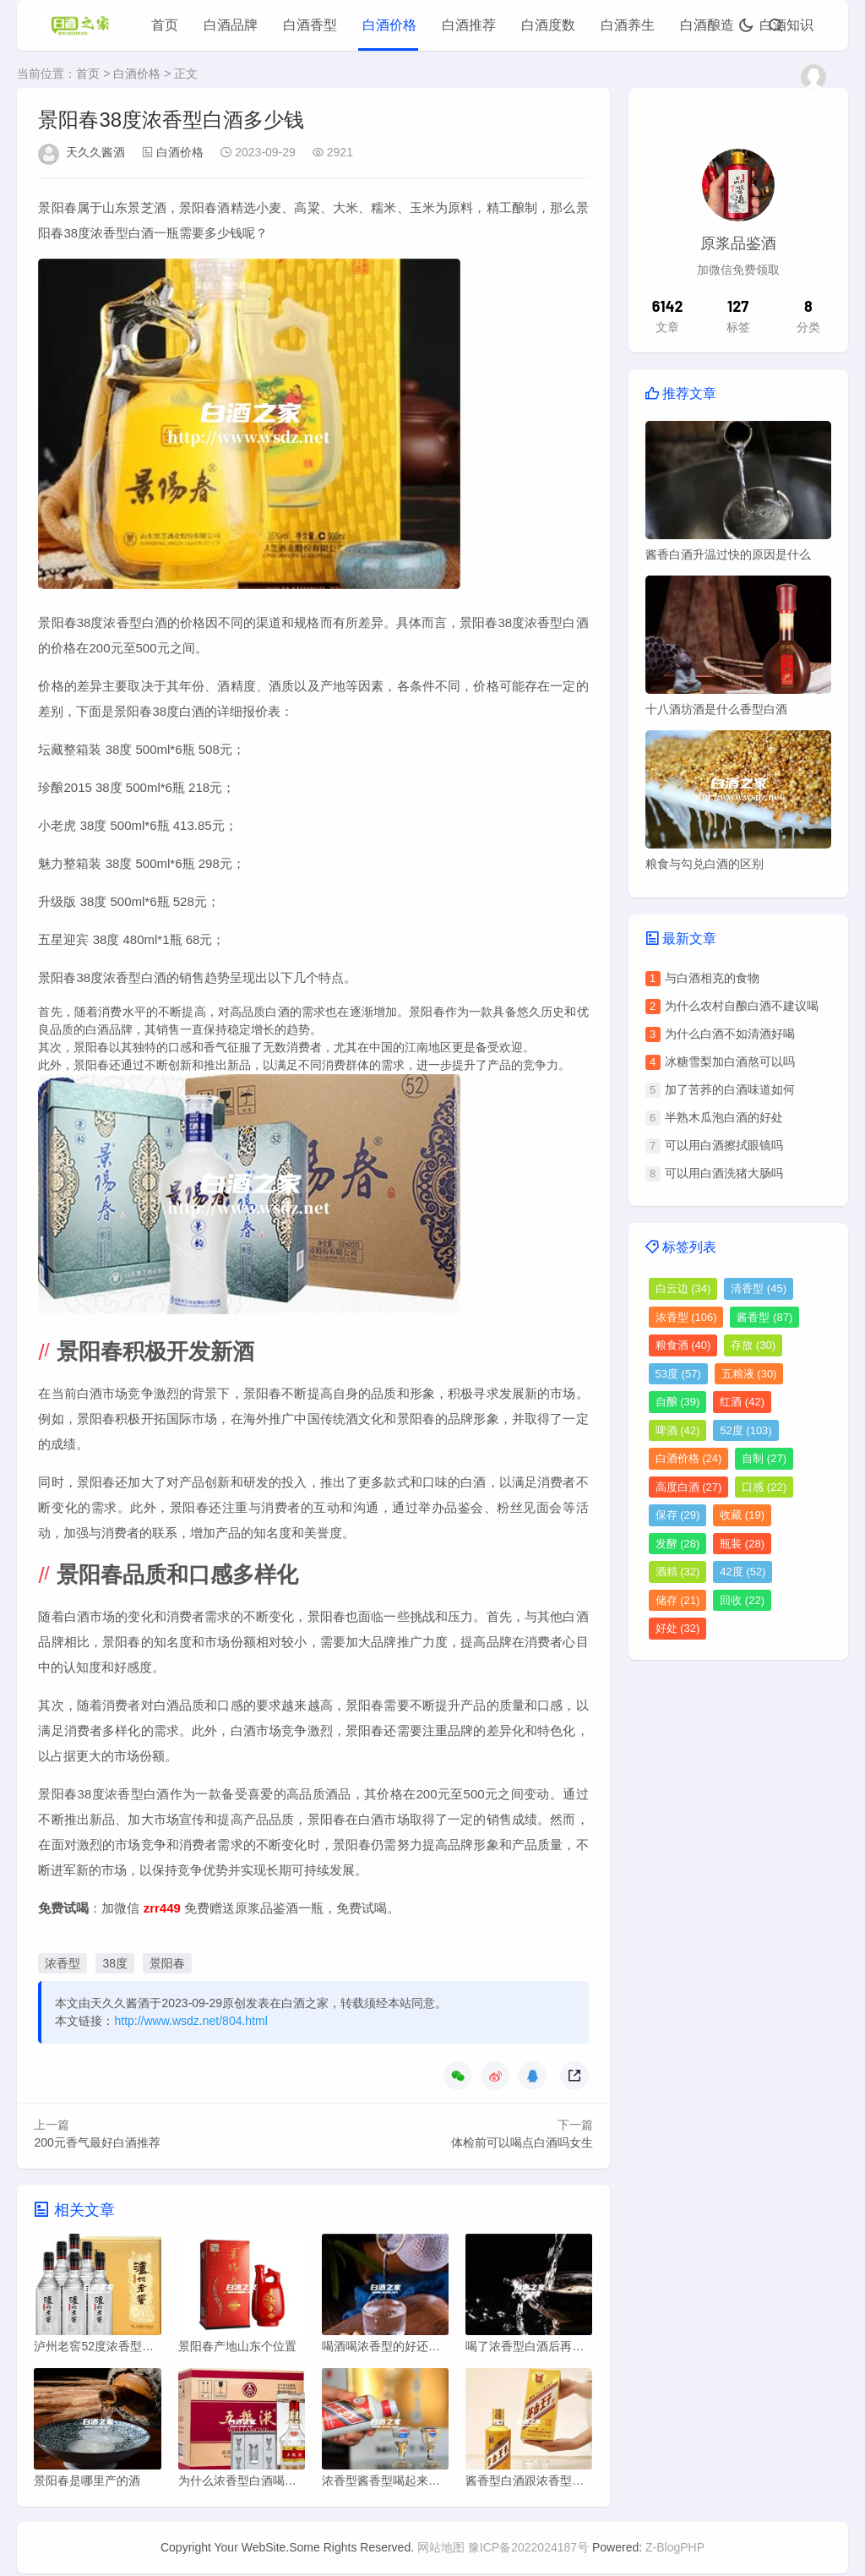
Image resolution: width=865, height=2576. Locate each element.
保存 (678, 1515)
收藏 (742, 1515)
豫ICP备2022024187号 (528, 2550)
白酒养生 (628, 25)
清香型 (758, 1288)
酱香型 (764, 1317)
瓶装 (742, 1543)
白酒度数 (548, 25)
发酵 (678, 1543)
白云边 (683, 1288)
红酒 (742, 1401)
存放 (753, 1345)
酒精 (678, 1571)
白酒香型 (310, 25)
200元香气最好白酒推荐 (97, 2142)
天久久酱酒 (95, 152)
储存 (678, 1600)
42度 (742, 1571)
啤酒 (678, 1430)
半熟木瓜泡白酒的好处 (724, 1117)
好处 (678, 1628)
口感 (764, 1487)
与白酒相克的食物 (712, 978)
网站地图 (441, 2550)
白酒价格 (389, 25)
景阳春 (167, 1963)
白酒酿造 (707, 25)
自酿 (678, 1401)
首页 (164, 25)
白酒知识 (786, 25)
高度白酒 (689, 1487)
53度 (678, 1373)
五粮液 (749, 1373)
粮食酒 (683, 1345)
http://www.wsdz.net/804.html (190, 2021)
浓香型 (62, 1963)
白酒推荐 (469, 25)
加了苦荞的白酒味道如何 (730, 1089)
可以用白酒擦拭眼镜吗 (724, 1145)
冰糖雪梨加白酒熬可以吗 (730, 1061)
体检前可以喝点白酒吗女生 (522, 2142)
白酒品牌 (231, 25)
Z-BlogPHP (675, 2550)
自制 (764, 1458)
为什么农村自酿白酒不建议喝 (742, 1005)
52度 (745, 1430)
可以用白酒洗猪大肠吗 (724, 1173)
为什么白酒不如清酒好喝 (730, 1033)
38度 (115, 1963)
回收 (742, 1600)
